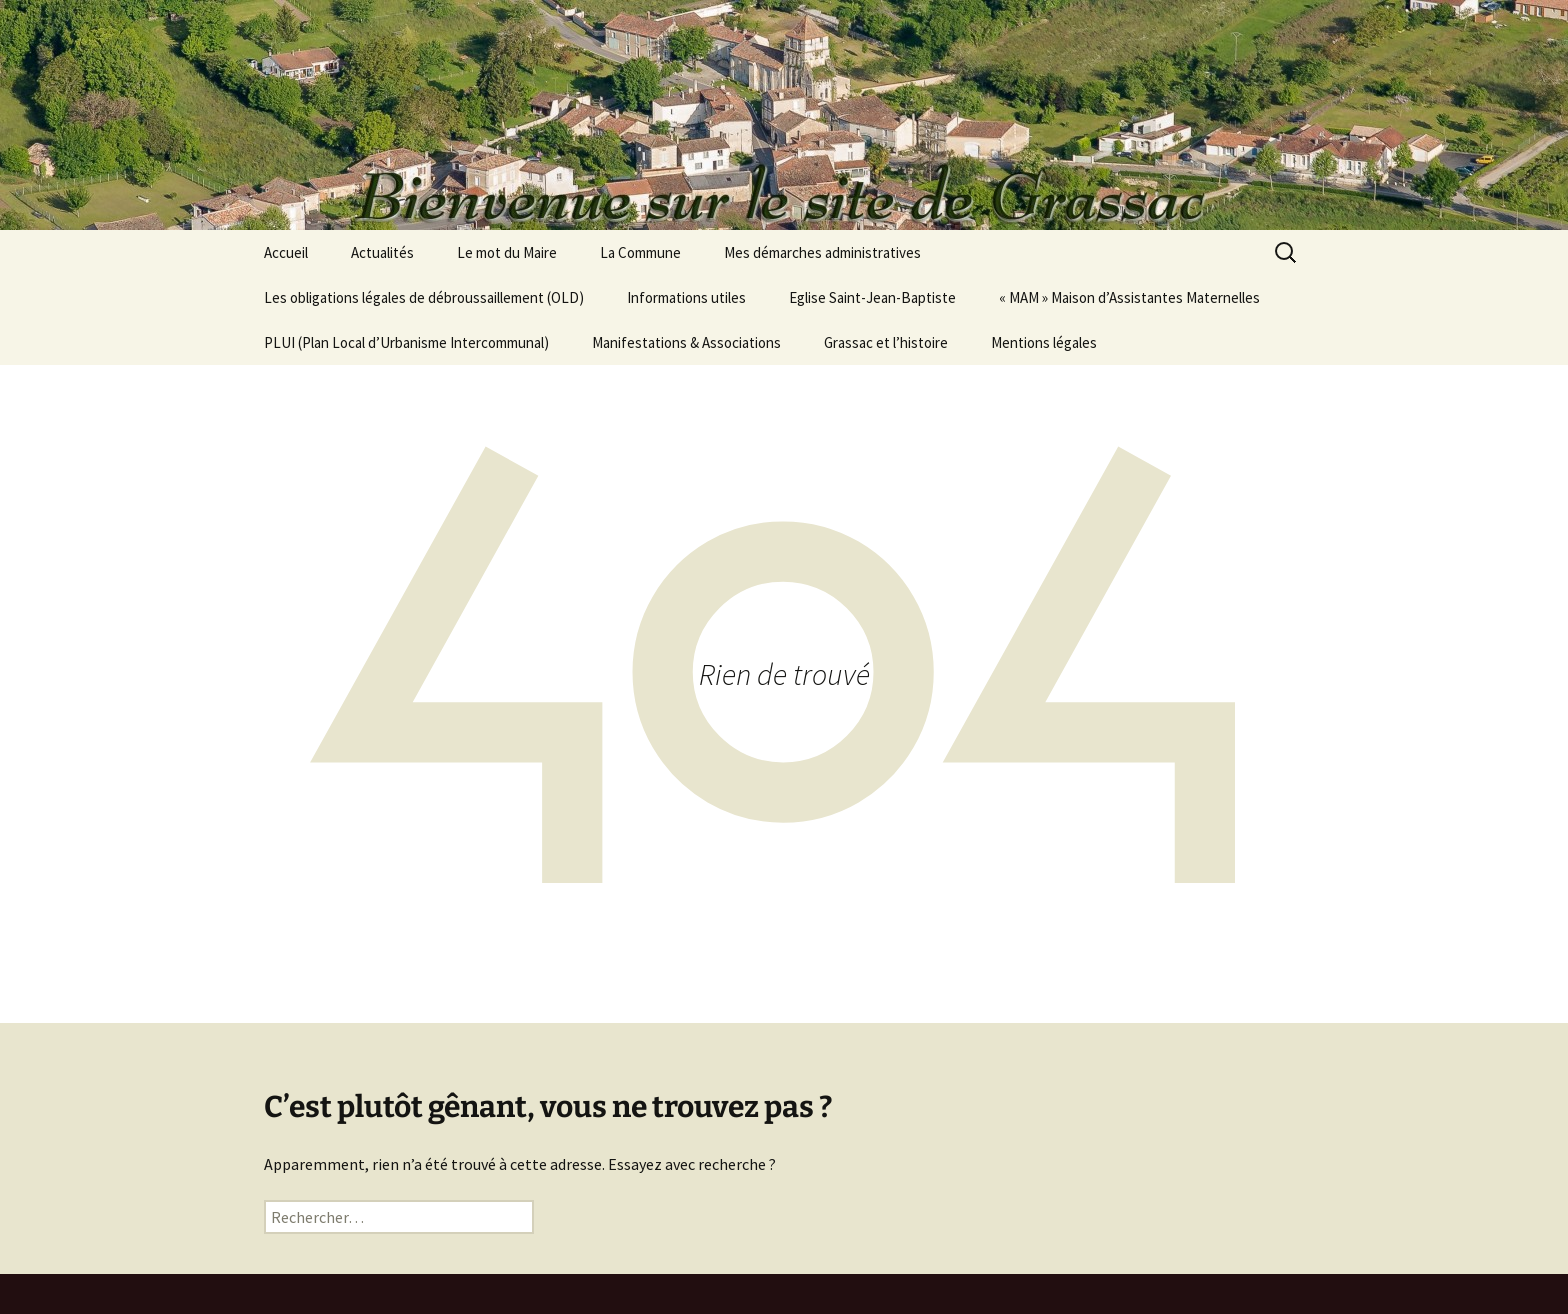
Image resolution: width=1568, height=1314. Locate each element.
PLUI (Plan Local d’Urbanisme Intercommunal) (406, 342)
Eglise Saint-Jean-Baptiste (872, 297)
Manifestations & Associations (686, 342)
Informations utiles (686, 297)
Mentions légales (1044, 342)
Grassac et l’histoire (886, 342)
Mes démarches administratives (822, 252)
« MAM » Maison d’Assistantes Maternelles (1129, 297)
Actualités (382, 252)
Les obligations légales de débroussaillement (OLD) (424, 297)
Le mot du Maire (507, 252)
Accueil (286, 252)
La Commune (640, 252)
